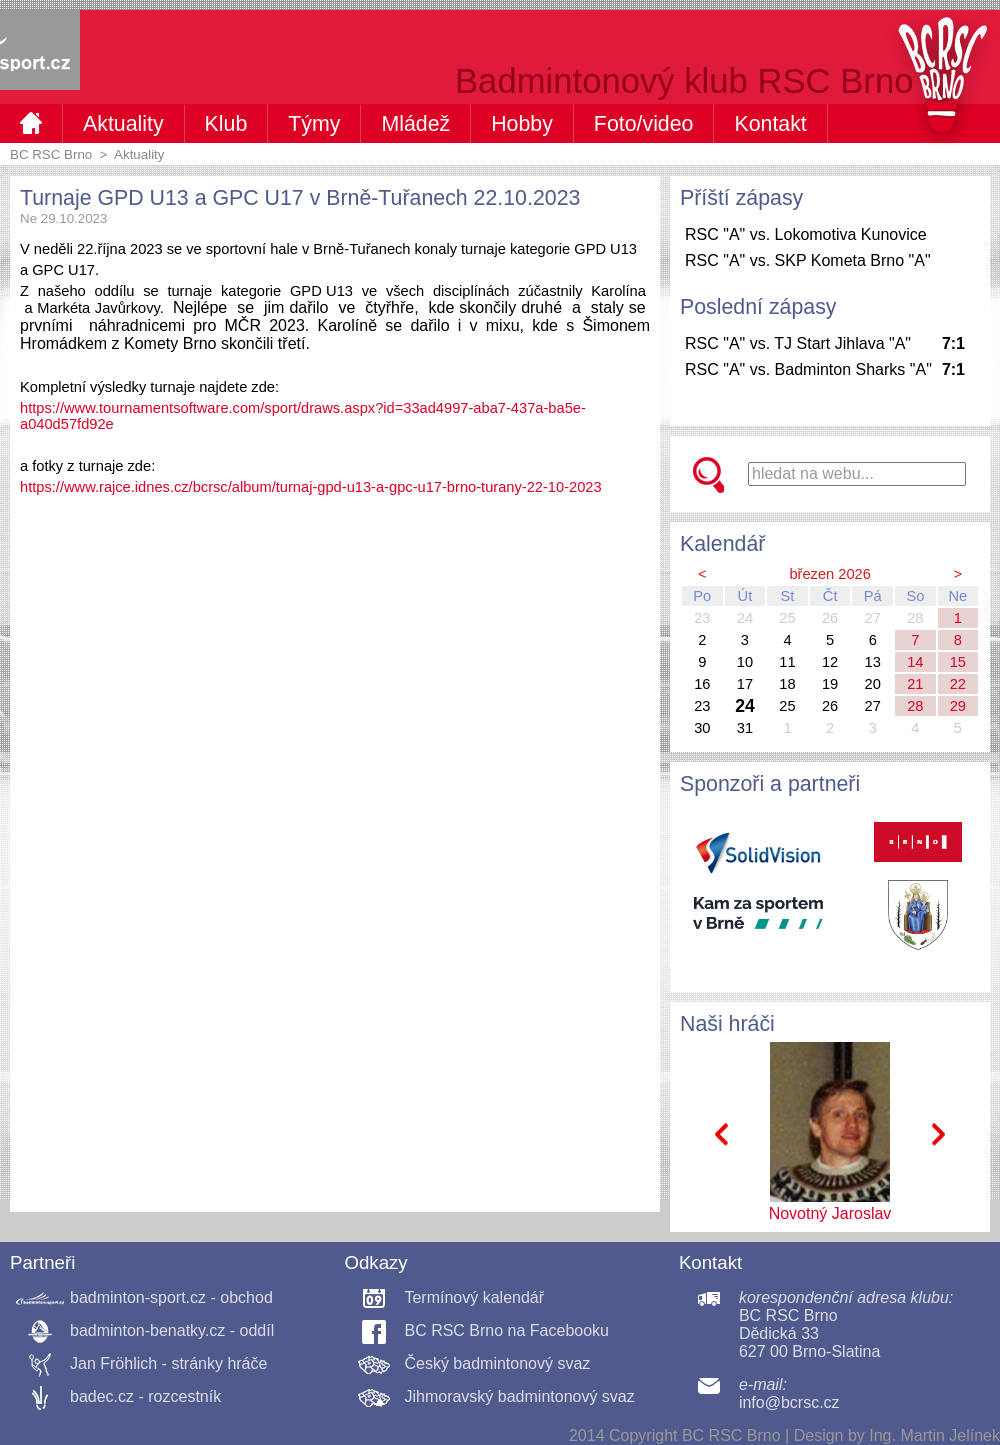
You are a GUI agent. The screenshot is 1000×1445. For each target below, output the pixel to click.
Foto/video (644, 124)
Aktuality (123, 124)
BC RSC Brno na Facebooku (506, 1330)
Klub (226, 124)
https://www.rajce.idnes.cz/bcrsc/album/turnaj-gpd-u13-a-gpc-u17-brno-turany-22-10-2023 (311, 487)
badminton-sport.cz (138, 1297)
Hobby (522, 124)
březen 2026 (830, 574)
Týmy (314, 124)
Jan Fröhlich (113, 1363)
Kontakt (770, 124)
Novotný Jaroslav (830, 1213)
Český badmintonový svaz (497, 1363)
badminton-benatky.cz (147, 1330)
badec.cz (102, 1396)
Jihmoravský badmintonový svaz (519, 1396)
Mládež (415, 124)
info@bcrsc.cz (789, 1402)
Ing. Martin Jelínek (934, 1435)
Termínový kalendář (474, 1297)
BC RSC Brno (51, 154)
